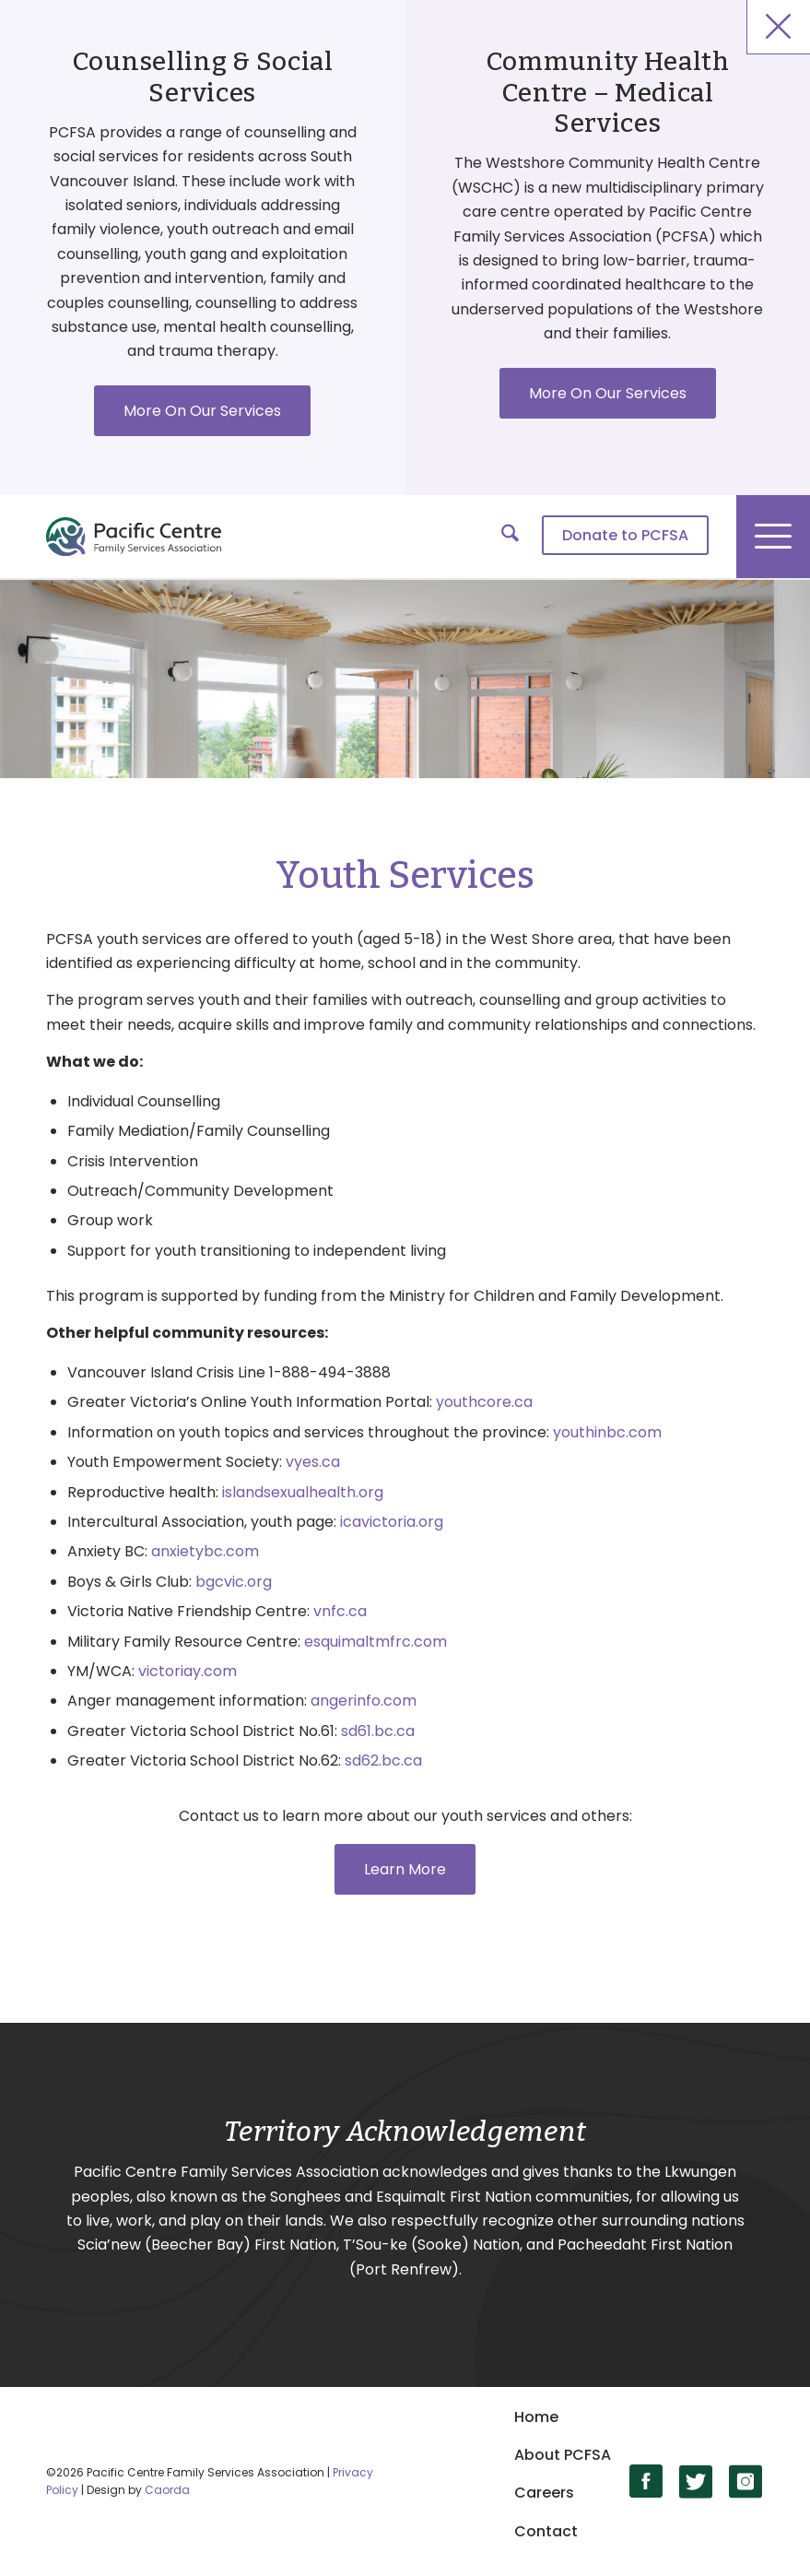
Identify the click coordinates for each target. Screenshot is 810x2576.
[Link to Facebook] (646, 2481)
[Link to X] (696, 2481)
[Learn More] (405, 1869)
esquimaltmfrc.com (375, 1641)
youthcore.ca (484, 1401)
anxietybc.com (205, 1551)
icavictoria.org (391, 1521)
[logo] (133, 536)
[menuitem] (616, 536)
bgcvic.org (233, 1581)
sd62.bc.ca (383, 1760)
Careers (544, 2492)
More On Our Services (202, 410)
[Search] (501, 536)
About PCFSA (562, 2454)
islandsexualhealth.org (302, 1492)
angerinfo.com (364, 1700)
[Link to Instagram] (746, 2481)
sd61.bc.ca (378, 1731)
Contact (546, 2531)
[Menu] (773, 536)
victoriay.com (187, 1671)
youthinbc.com (607, 1432)
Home (536, 2417)
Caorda (167, 2490)
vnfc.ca (340, 1611)
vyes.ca (313, 1461)
